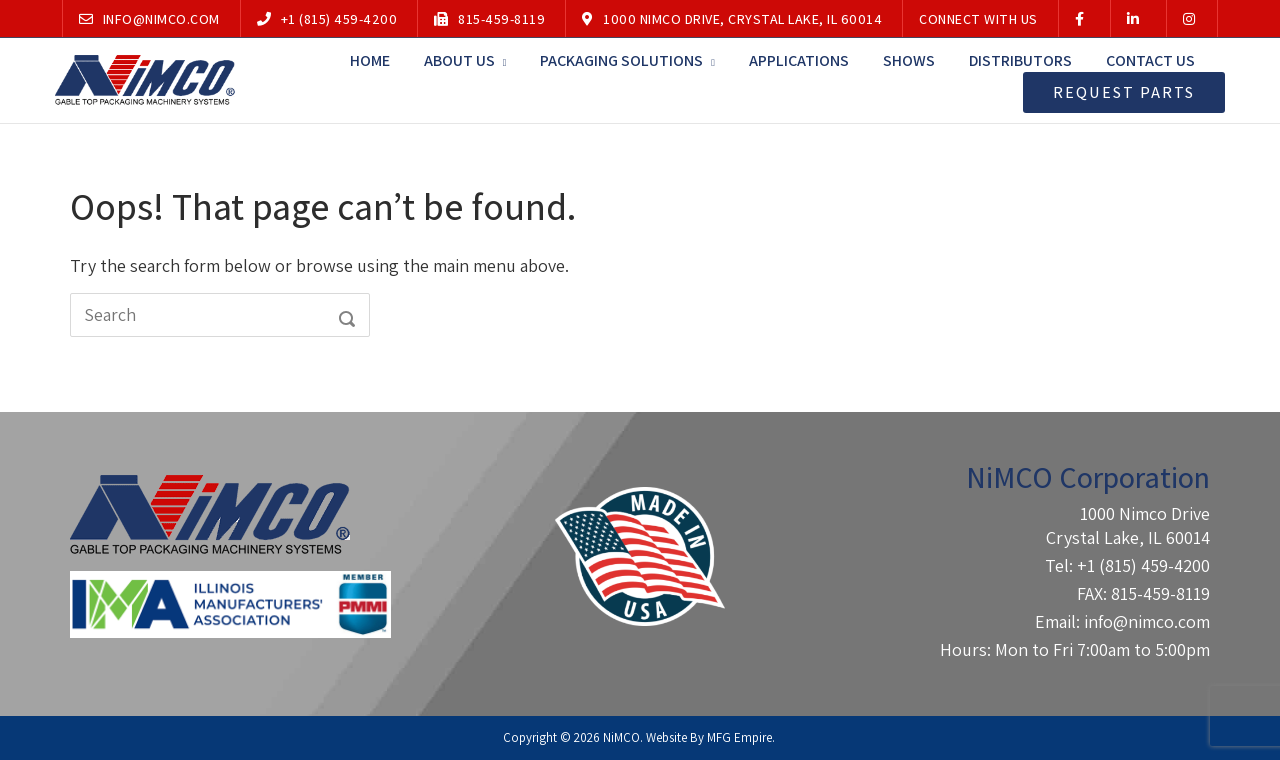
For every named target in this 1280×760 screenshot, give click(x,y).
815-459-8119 (489, 19)
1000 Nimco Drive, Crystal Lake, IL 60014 (732, 19)
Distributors (1020, 60)
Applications (799, 60)
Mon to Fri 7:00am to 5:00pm (1102, 649)
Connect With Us (978, 19)
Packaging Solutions (621, 60)
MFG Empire (739, 737)
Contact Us (1150, 60)
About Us (459, 60)
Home (370, 60)
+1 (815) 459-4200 (327, 19)
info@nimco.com (149, 19)
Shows (909, 60)
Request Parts (1124, 92)
